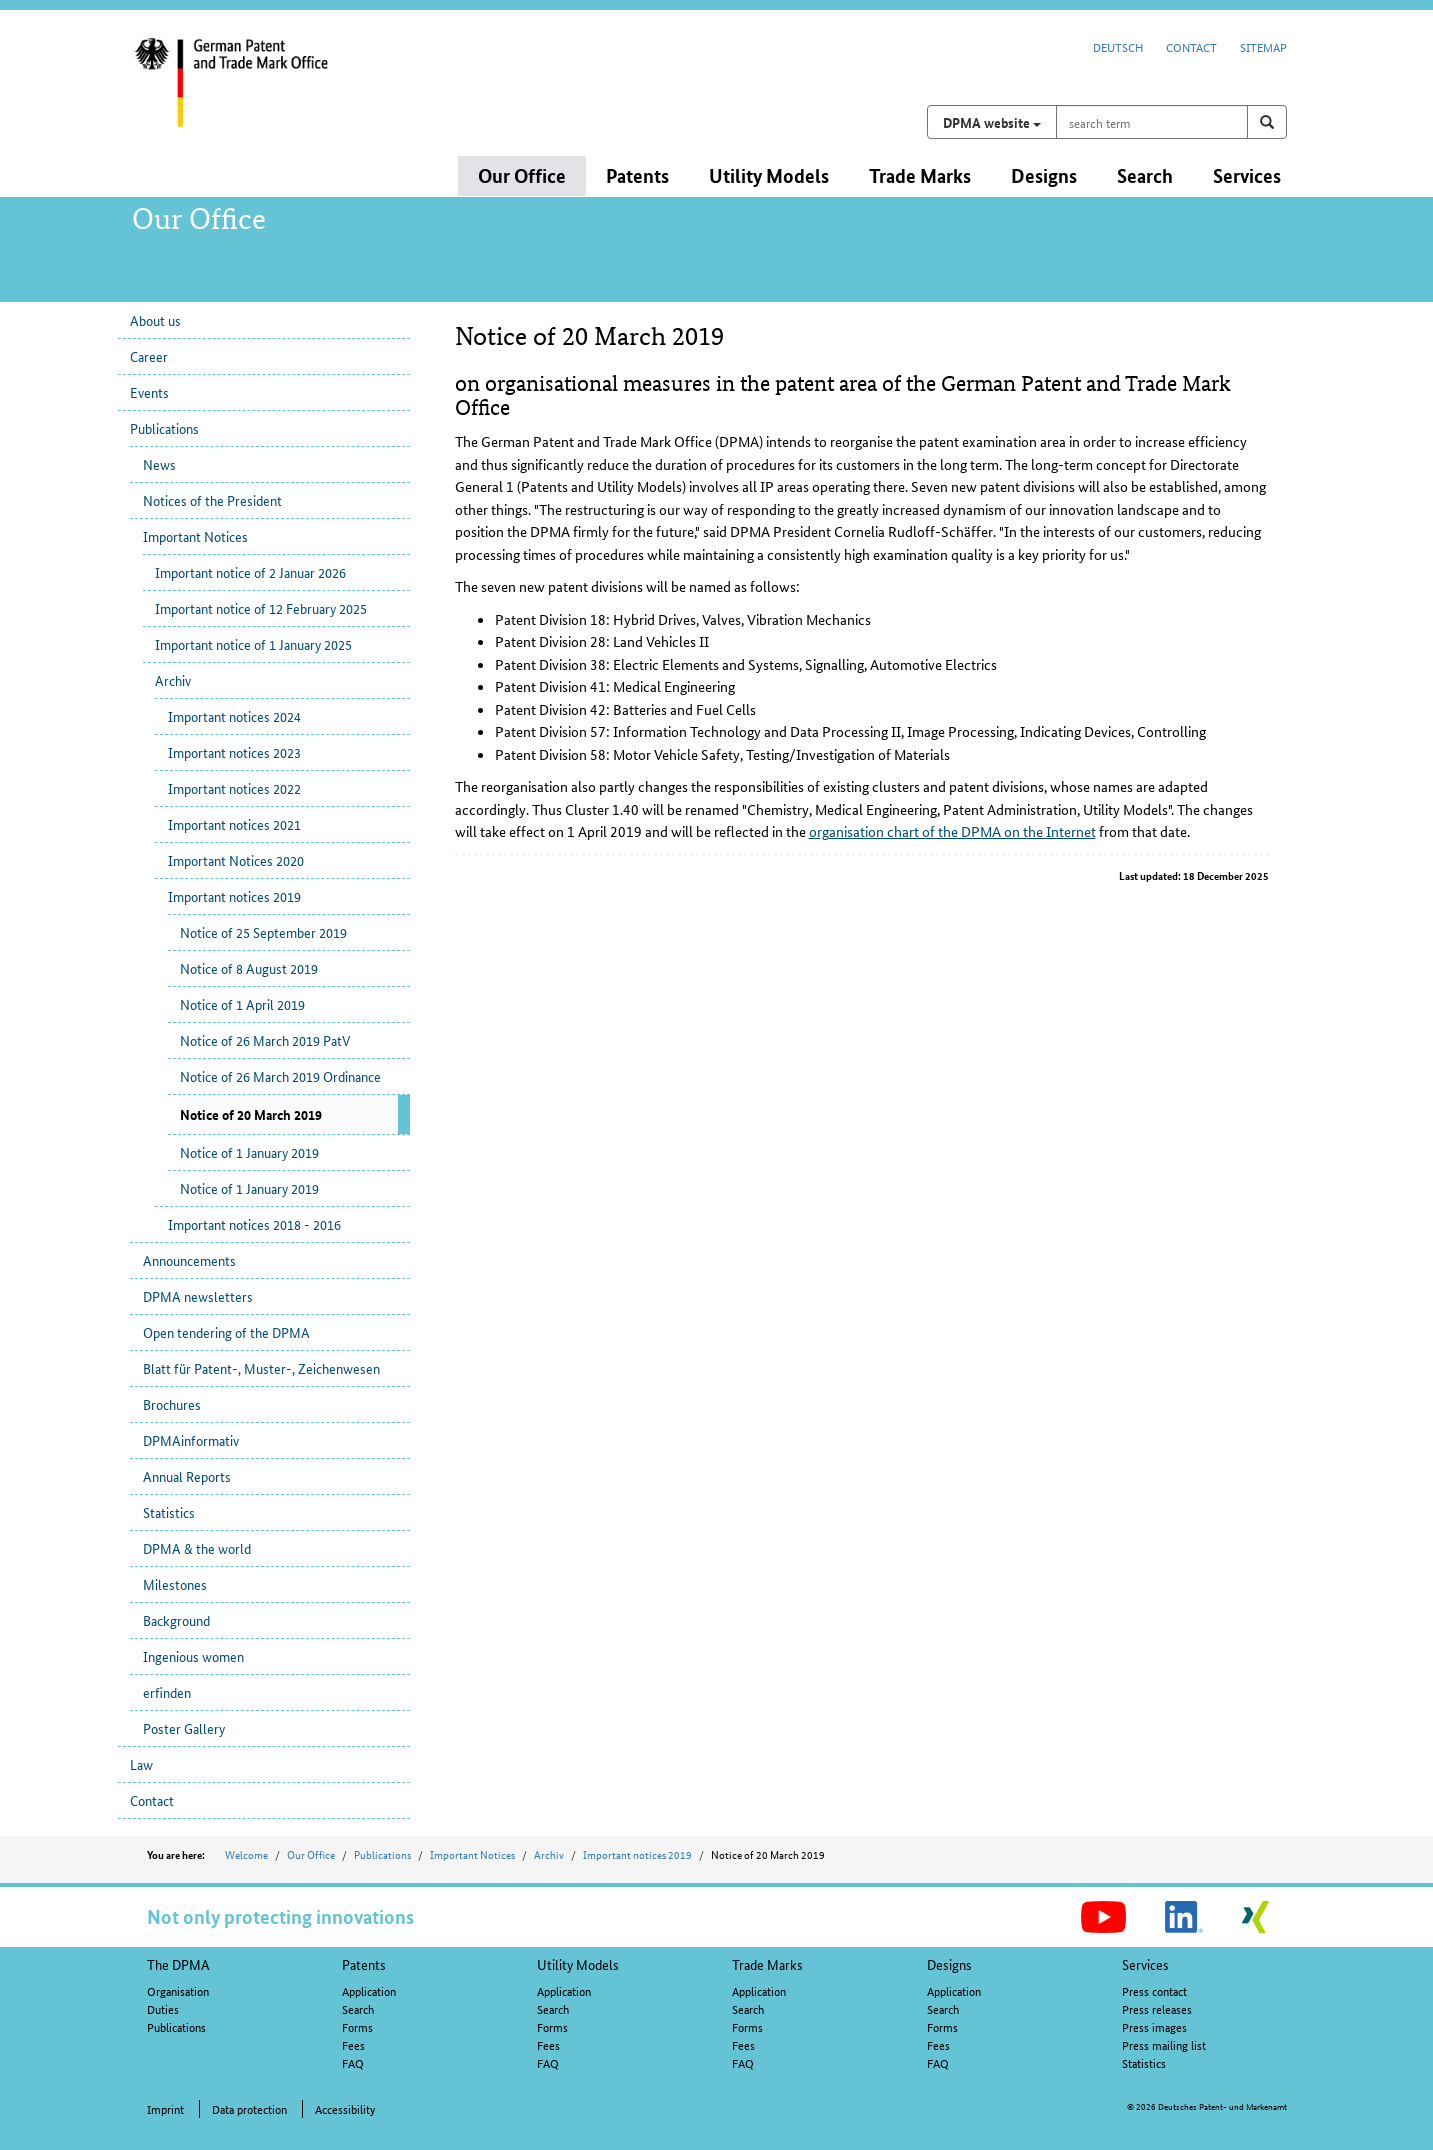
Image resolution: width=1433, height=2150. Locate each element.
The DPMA (178, 1964)
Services (1145, 1964)
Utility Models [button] (769, 175)
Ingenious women (193, 1656)
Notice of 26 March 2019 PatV (265, 1040)
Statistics (169, 1512)
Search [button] (1145, 175)
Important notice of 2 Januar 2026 (250, 572)
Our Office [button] (522, 175)
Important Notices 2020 (236, 860)
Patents (364, 1964)
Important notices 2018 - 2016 (254, 1224)
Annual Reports (187, 1476)
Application (369, 1990)
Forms (357, 2026)
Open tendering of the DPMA (226, 1332)
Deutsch (1118, 46)
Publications (164, 428)
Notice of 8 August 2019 (249, 968)
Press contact (1154, 1990)
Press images (1154, 2026)
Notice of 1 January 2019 (249, 1152)
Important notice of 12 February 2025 (261, 608)
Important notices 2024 (234, 716)
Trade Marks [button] (920, 175)
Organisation (178, 1990)
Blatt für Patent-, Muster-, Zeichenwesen (261, 1368)
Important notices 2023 (234, 752)
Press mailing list (1164, 2044)
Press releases (1157, 2008)
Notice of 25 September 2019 (263, 932)
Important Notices (195, 536)
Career (149, 356)
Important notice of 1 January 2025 (253, 644)
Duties (163, 2008)
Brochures (172, 1404)
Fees (353, 2044)
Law (141, 1764)
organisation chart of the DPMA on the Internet (952, 831)
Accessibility (345, 2108)
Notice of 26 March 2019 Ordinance (280, 1076)
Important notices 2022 (234, 788)
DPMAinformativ (191, 1440)
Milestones (175, 1584)
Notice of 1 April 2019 (242, 1004)
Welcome (246, 1854)
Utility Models (578, 1964)
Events (149, 392)
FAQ (353, 2062)
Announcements (189, 1260)
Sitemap (1263, 46)
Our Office (311, 1854)
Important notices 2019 (234, 896)
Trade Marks (767, 1964)
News (159, 464)
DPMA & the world (197, 1548)
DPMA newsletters (198, 1296)
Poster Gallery (184, 1728)
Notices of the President (212, 500)
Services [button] (1247, 175)
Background (176, 1620)
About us (155, 320)
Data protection (249, 2108)
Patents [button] (637, 175)
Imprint (165, 2108)
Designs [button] (1044, 175)
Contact (1191, 46)
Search (358, 2008)
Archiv (173, 680)
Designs (949, 1964)
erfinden (167, 1692)
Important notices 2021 (234, 824)
